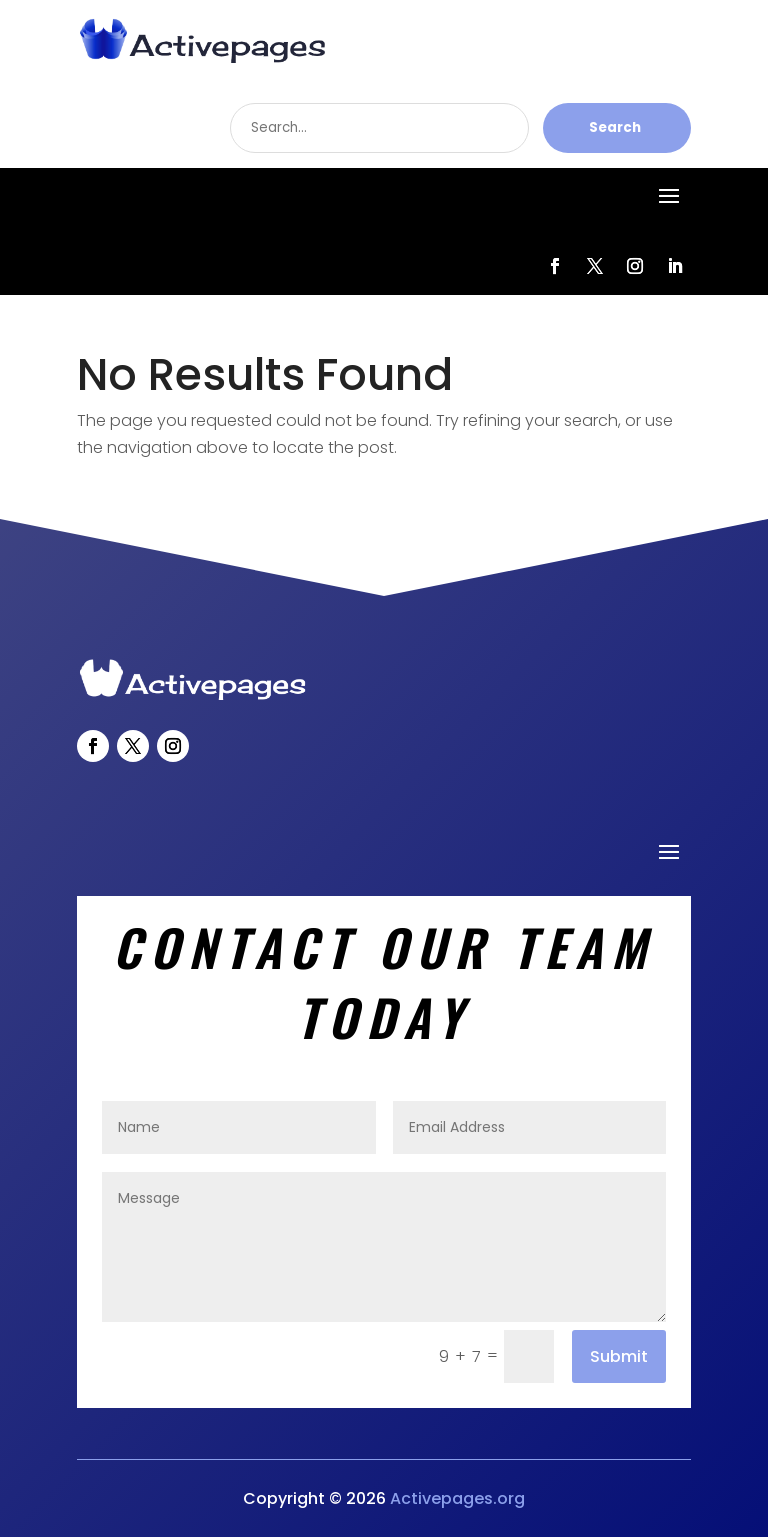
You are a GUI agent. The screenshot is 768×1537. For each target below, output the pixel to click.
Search (615, 127)
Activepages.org (457, 1498)
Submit (619, 1356)
